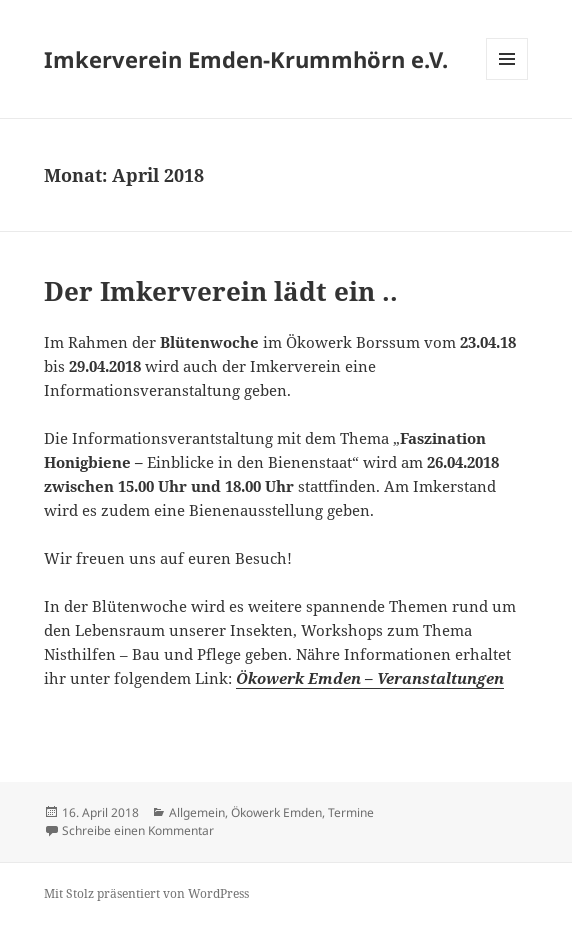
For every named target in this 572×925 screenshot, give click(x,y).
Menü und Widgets (507, 79)
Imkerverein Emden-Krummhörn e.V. (246, 59)
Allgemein (197, 812)
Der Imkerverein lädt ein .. (221, 291)
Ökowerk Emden (276, 812)
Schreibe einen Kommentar (138, 830)
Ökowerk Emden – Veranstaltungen (370, 678)
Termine (351, 812)
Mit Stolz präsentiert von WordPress (146, 893)
